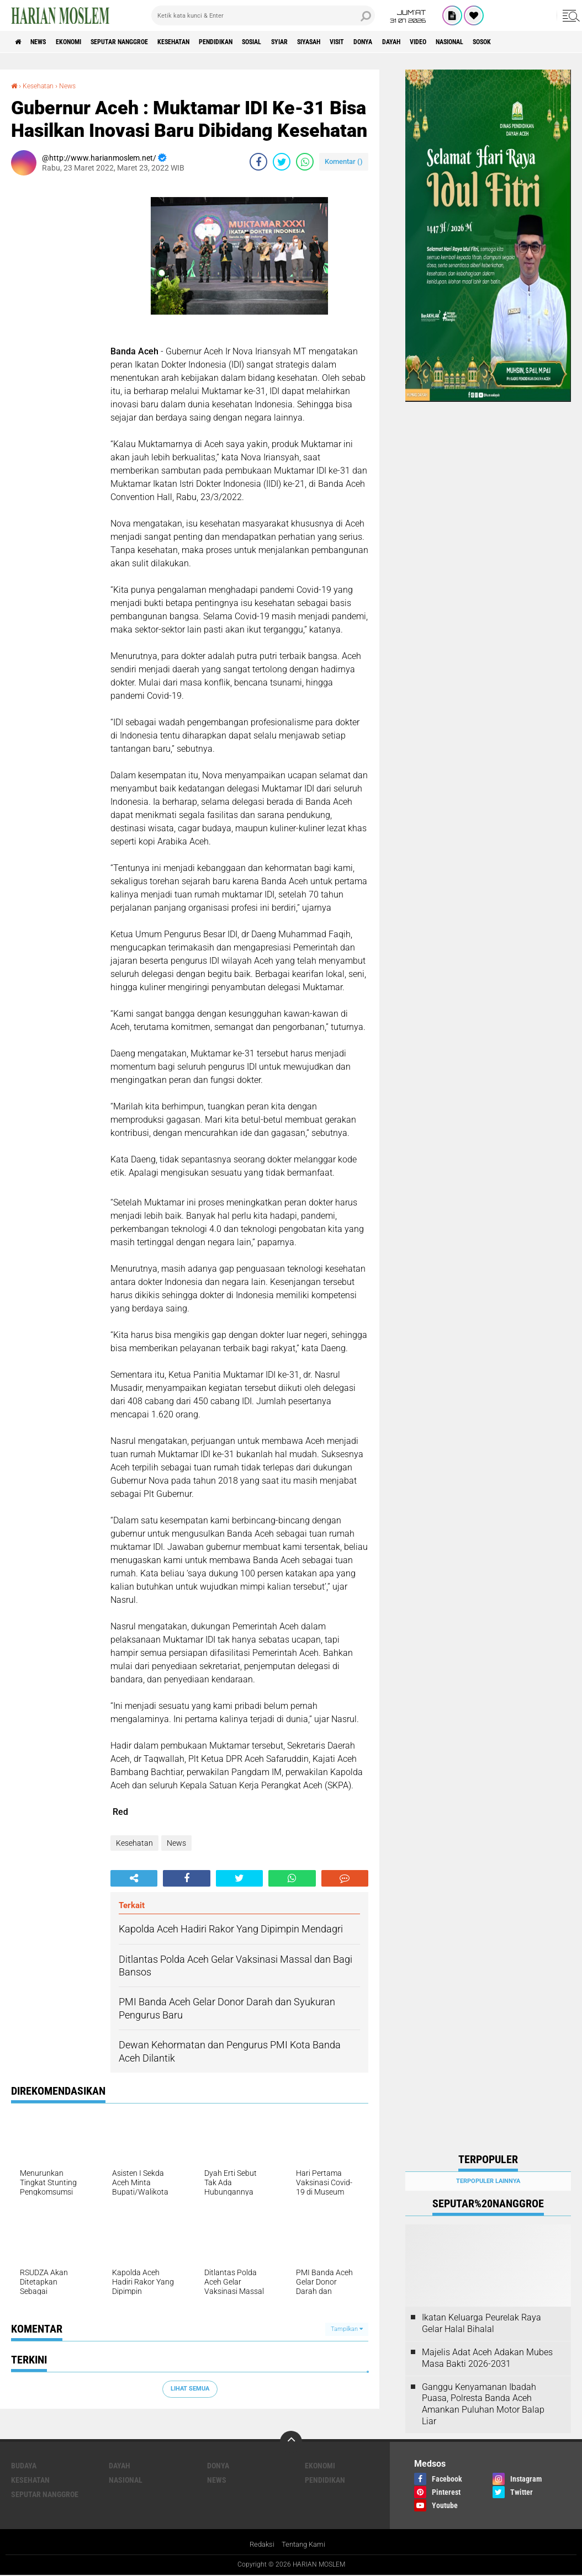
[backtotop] (291, 2442)
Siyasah (379, 42)
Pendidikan (263, 42)
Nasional (555, 42)
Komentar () (344, 161)
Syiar (342, 42)
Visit (415, 42)
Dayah (482, 42)
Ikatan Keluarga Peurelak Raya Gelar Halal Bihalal (481, 2323)
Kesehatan (211, 42)
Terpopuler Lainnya (488, 2181)
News (46, 42)
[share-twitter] (281, 161)
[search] (263, 15)
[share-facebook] (258, 161)
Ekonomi (83, 42)
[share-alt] (133, 1877)
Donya (448, 42)
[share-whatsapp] (305, 161)
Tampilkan (347, 2328)
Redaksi (260, 2545)
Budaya (23, 2465)
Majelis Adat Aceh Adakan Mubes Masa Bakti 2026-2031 (487, 2358)
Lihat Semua (190, 2388)
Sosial (308, 42)
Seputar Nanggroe (145, 42)
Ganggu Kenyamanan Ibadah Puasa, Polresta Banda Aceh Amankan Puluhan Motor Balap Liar (483, 2404)
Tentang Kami (305, 2545)
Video (515, 42)
